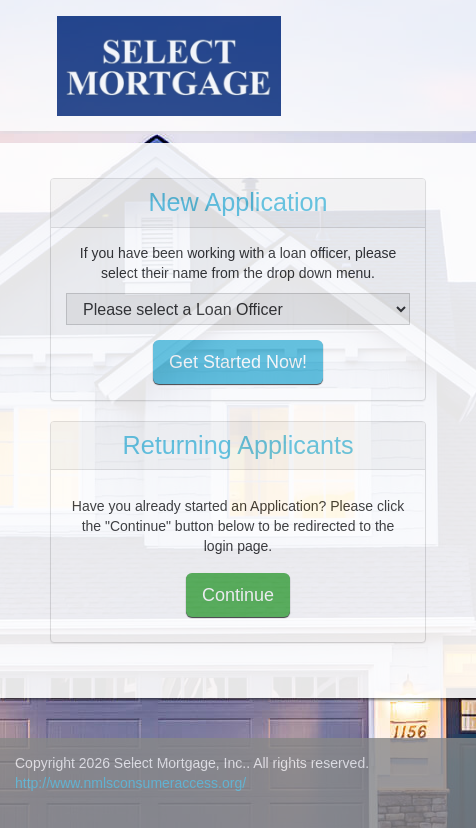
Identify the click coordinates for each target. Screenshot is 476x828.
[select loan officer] (238, 309)
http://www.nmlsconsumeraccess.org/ (130, 783)
